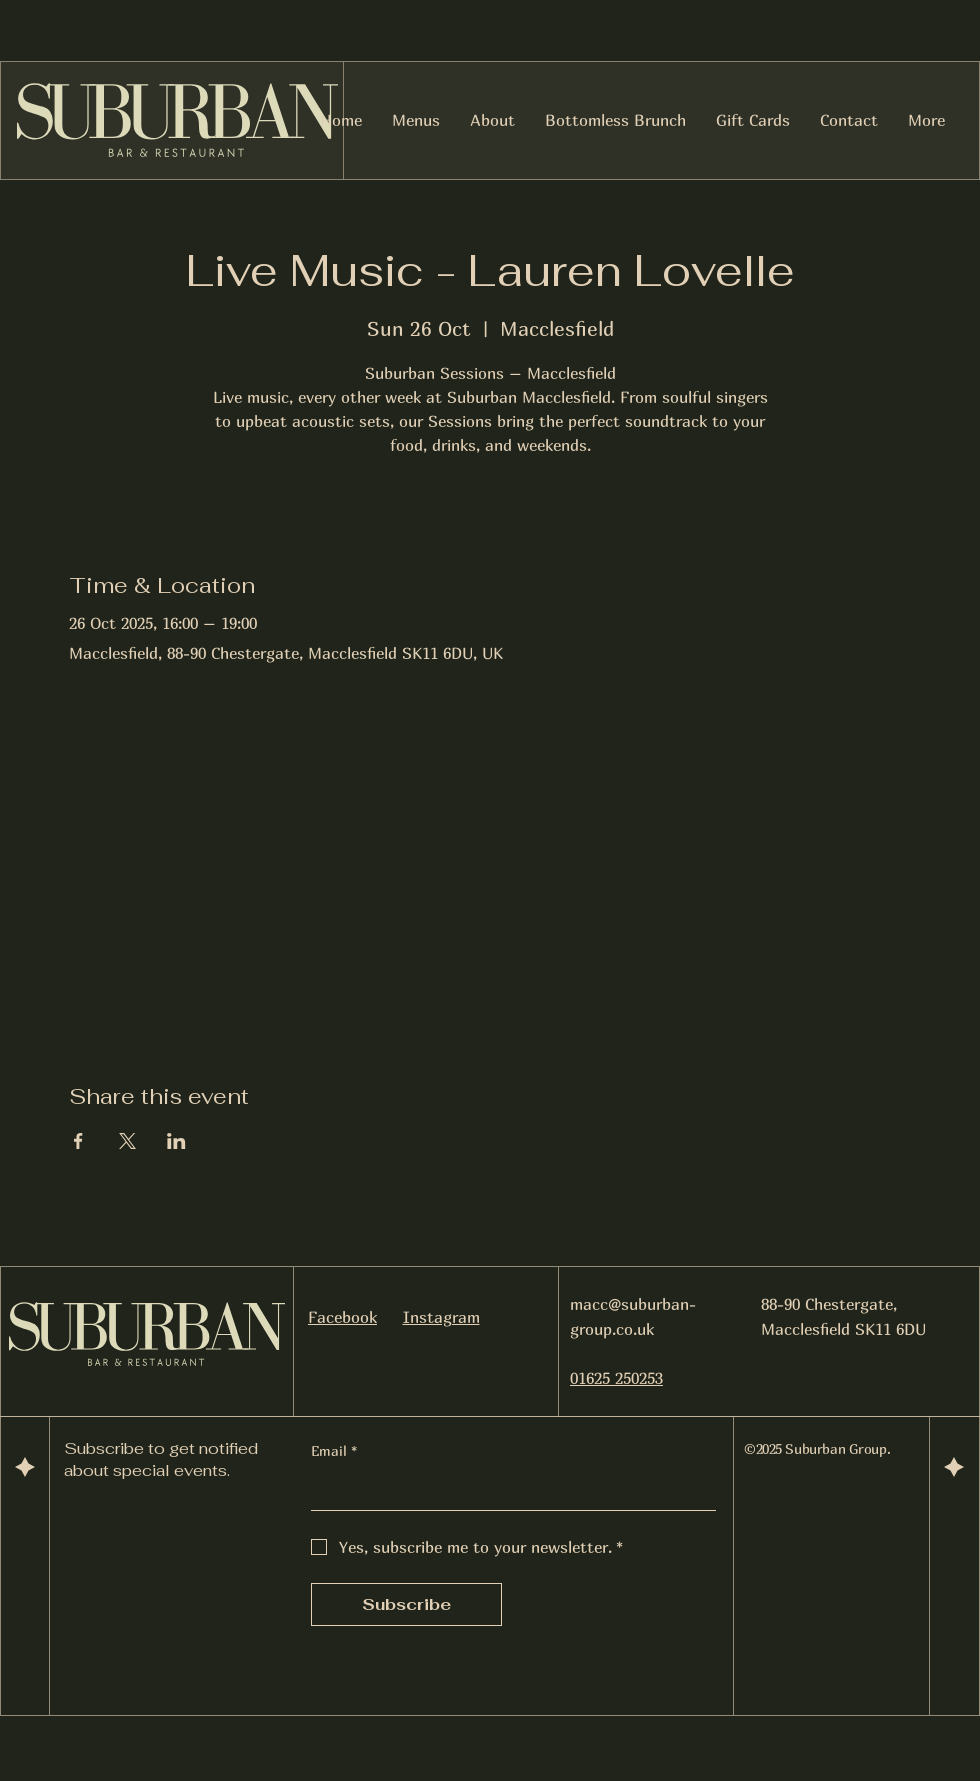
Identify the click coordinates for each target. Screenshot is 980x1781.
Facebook (342, 1317)
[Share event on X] (127, 1141)
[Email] (507, 1490)
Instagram (441, 1317)
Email (334, 1451)
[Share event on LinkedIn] (176, 1141)
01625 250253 (616, 1378)
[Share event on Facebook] (78, 1141)
